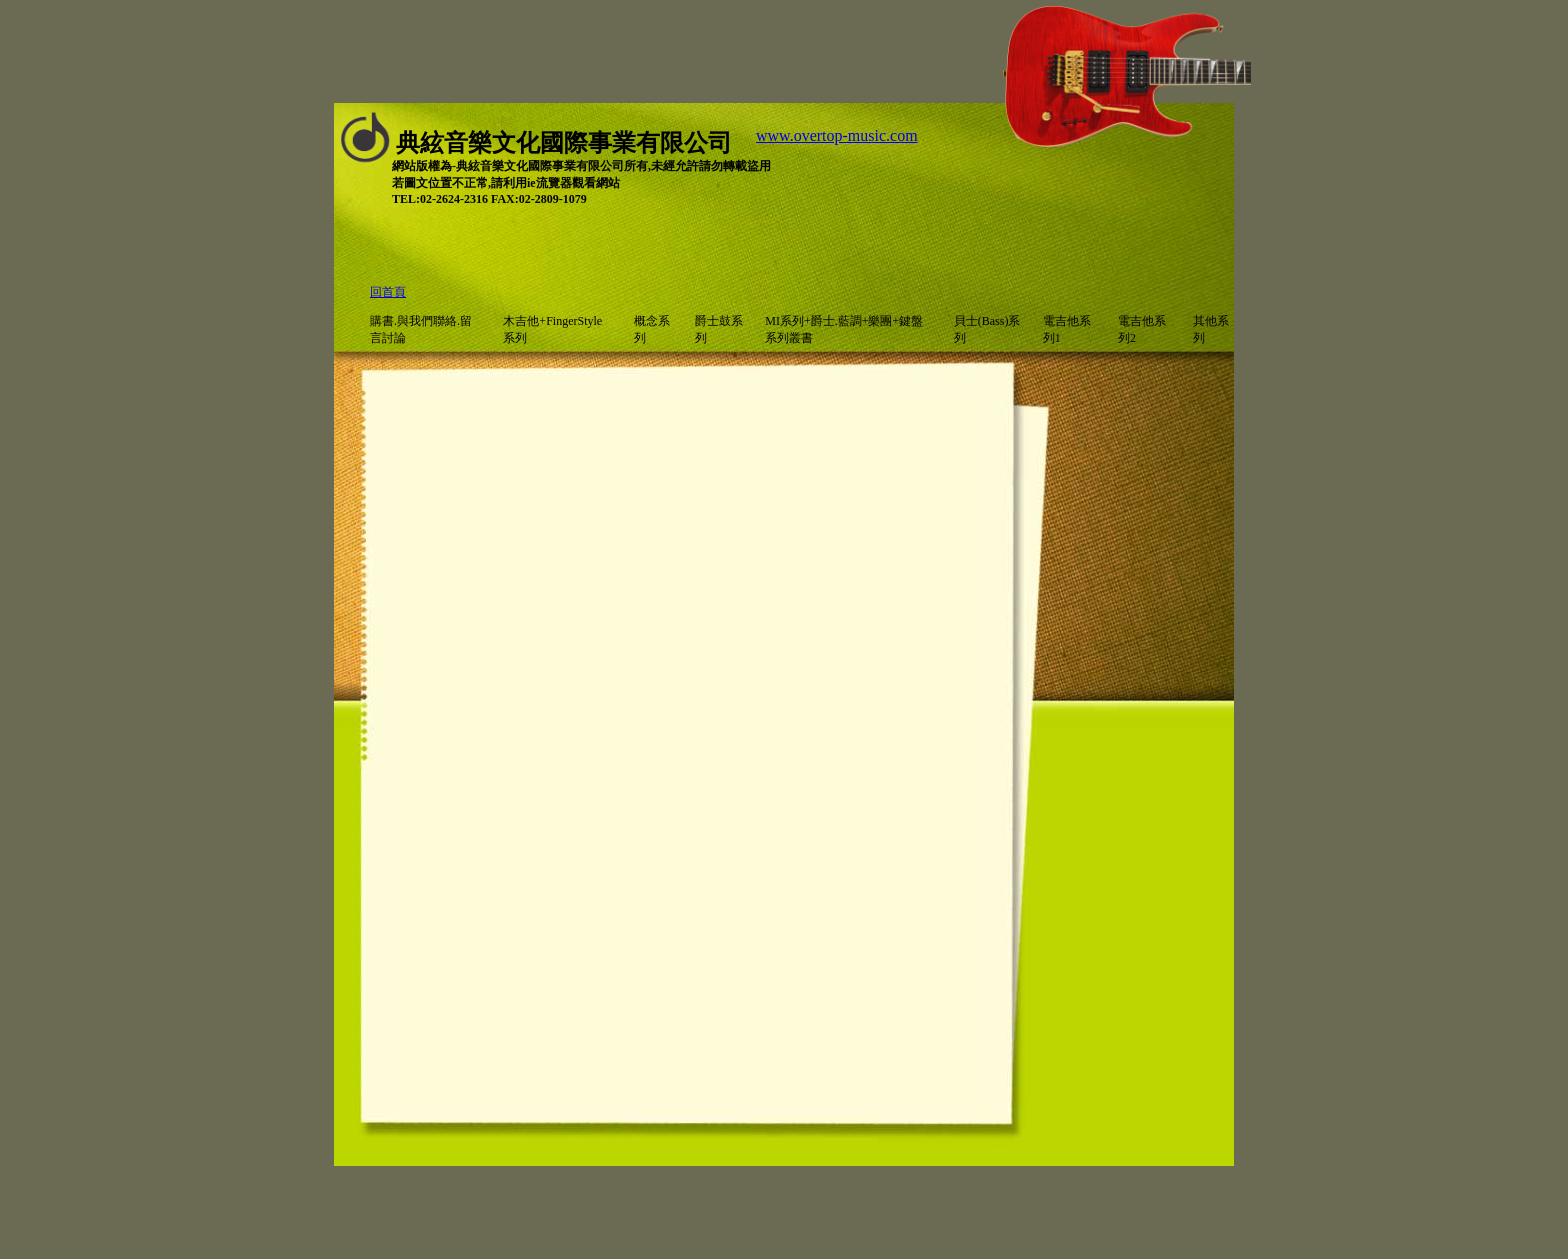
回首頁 (388, 292)
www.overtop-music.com (837, 135)
